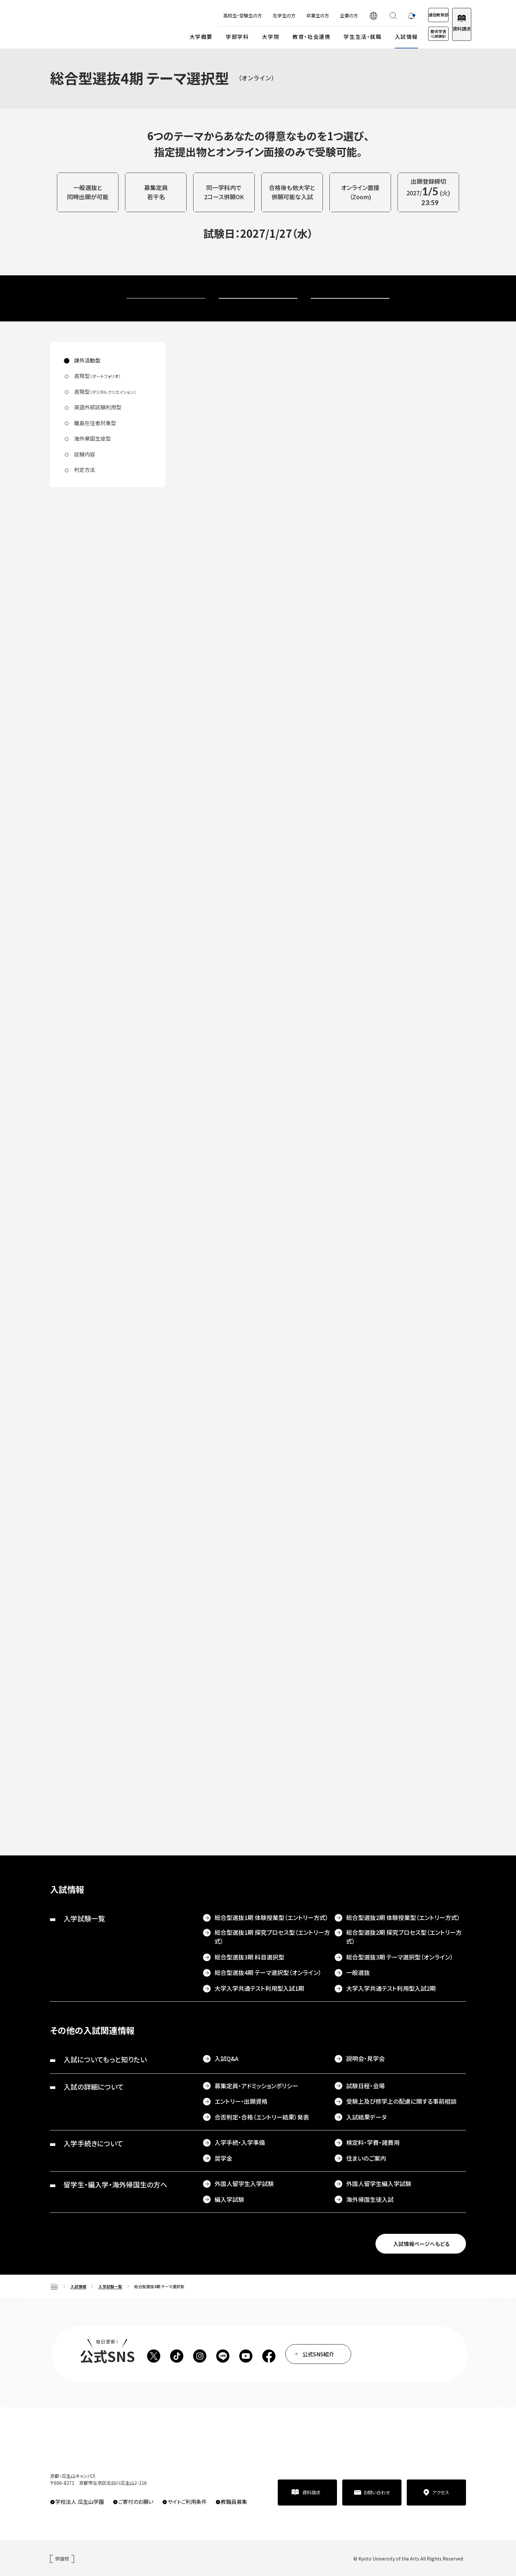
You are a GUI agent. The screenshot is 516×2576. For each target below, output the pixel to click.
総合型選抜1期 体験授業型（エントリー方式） (271, 1917)
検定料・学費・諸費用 (373, 2142)
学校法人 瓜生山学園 (79, 2502)
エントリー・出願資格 (241, 2101)
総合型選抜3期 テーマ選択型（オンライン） (399, 1957)
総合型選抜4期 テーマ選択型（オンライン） (268, 1972)
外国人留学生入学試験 (244, 2183)
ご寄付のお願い (135, 2502)
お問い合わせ (376, 2492)
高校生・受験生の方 (216, 15)
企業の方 (323, 15)
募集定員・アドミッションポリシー (256, 2085)
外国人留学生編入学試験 (378, 2183)
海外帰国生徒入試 (370, 2199)
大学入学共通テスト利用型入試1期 (259, 1988)
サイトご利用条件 (187, 2502)
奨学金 (223, 2158)
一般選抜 (358, 1972)
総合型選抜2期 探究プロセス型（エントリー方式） (404, 1936)
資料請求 (455, 28)
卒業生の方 (291, 15)
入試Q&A (227, 2058)
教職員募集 (234, 2502)
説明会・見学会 (365, 2058)
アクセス (440, 2492)
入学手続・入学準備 (240, 2142)
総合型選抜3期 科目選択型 (249, 1957)
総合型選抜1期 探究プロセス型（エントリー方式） (272, 1936)
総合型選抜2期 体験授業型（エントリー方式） (403, 1917)
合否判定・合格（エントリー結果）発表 (262, 2117)
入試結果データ (366, 2117)
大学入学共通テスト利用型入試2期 (391, 1988)
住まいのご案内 (366, 2158)
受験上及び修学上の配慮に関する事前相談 (401, 2101)
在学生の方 (257, 15)
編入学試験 (229, 2199)
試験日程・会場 (365, 2085)
